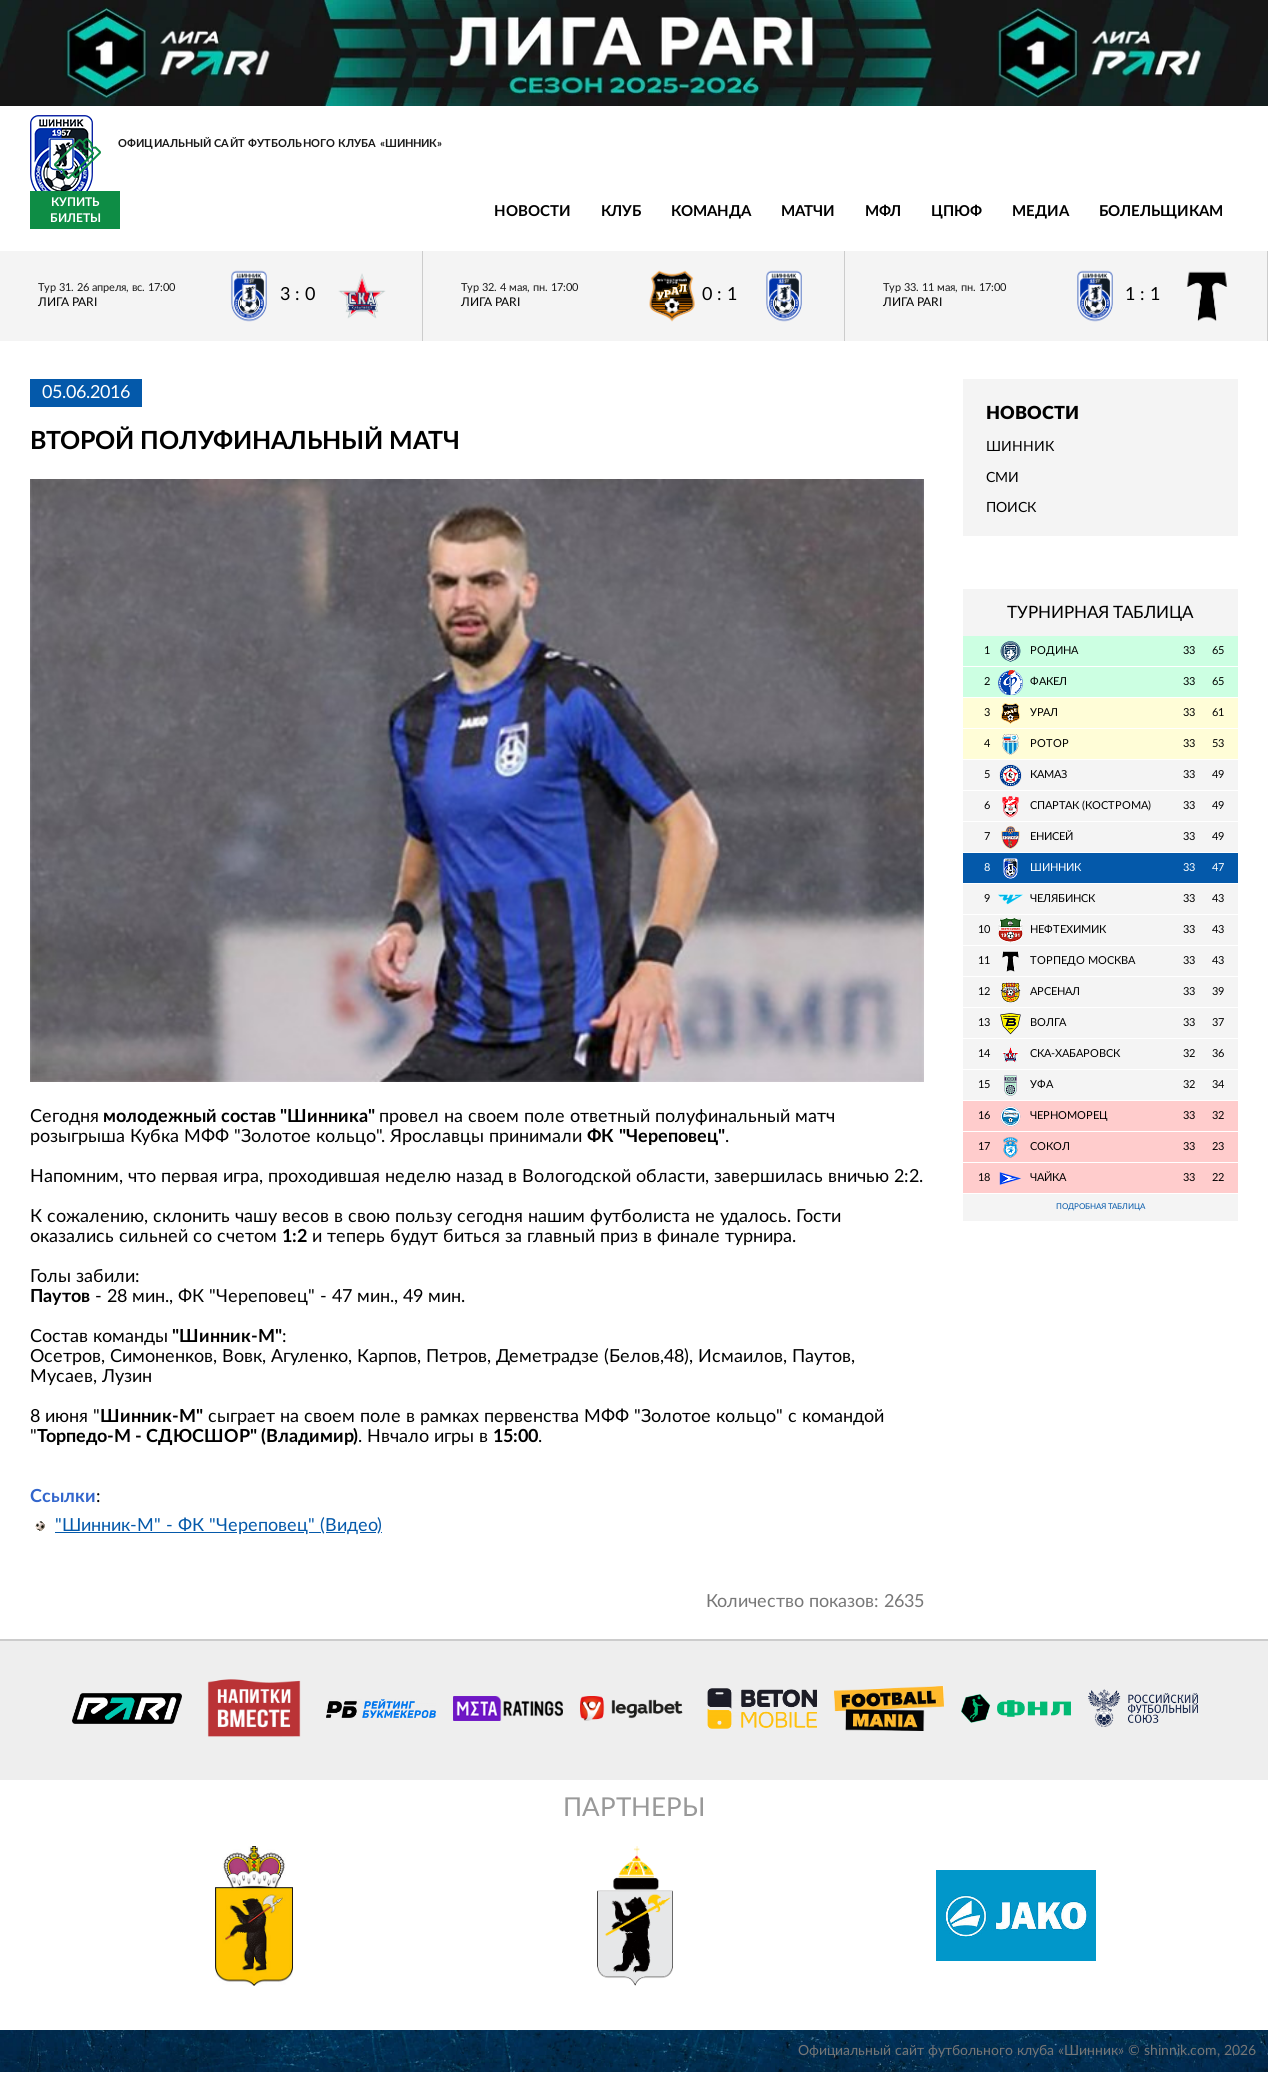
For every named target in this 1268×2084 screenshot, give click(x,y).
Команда (336, 222)
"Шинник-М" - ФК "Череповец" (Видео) (218, 1538)
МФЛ (508, 222)
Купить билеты (1193, 222)
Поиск (1011, 520)
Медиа (665, 222)
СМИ (1002, 489)
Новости (157, 222)
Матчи (433, 222)
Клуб (246, 222)
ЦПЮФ (581, 222)
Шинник (1020, 459)
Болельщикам (786, 222)
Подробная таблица (1100, 1220)
